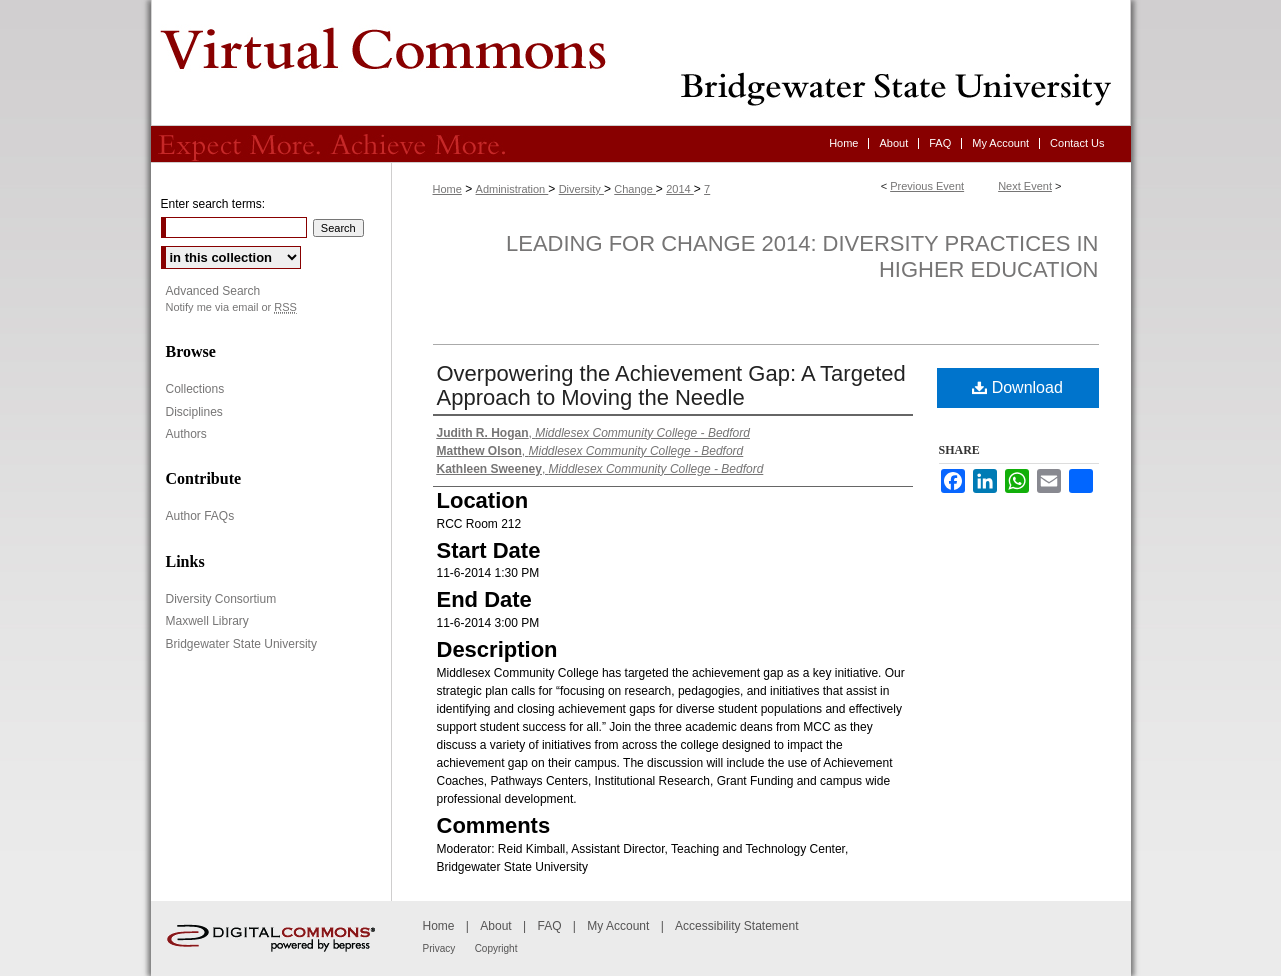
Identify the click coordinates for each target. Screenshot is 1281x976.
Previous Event (927, 186)
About (495, 926)
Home (447, 189)
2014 (680, 189)
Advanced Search (213, 291)
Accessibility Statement (736, 926)
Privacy (439, 948)
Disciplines (194, 412)
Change (635, 189)
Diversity (581, 189)
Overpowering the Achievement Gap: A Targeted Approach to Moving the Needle (671, 385)
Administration (512, 189)
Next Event (1025, 186)
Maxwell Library (207, 621)
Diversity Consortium (221, 599)
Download (1017, 387)
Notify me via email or (231, 307)
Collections (195, 389)
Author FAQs (200, 516)
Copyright (496, 948)
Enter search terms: (213, 204)
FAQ (549, 926)
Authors (186, 434)
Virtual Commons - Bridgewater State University (641, 63)
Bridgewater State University (241, 644)
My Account (618, 926)
